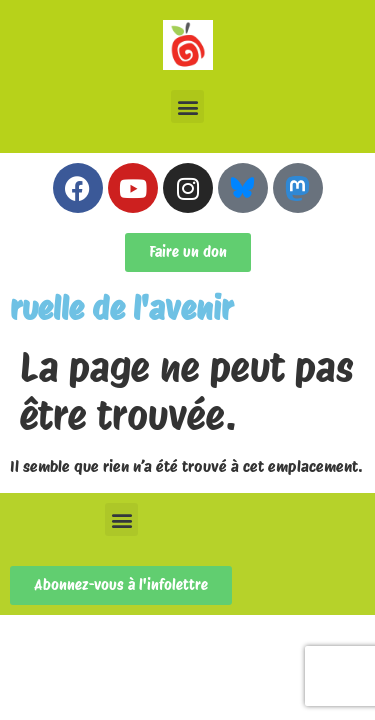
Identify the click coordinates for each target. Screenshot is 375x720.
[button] (187, 106)
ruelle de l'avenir (121, 308)
